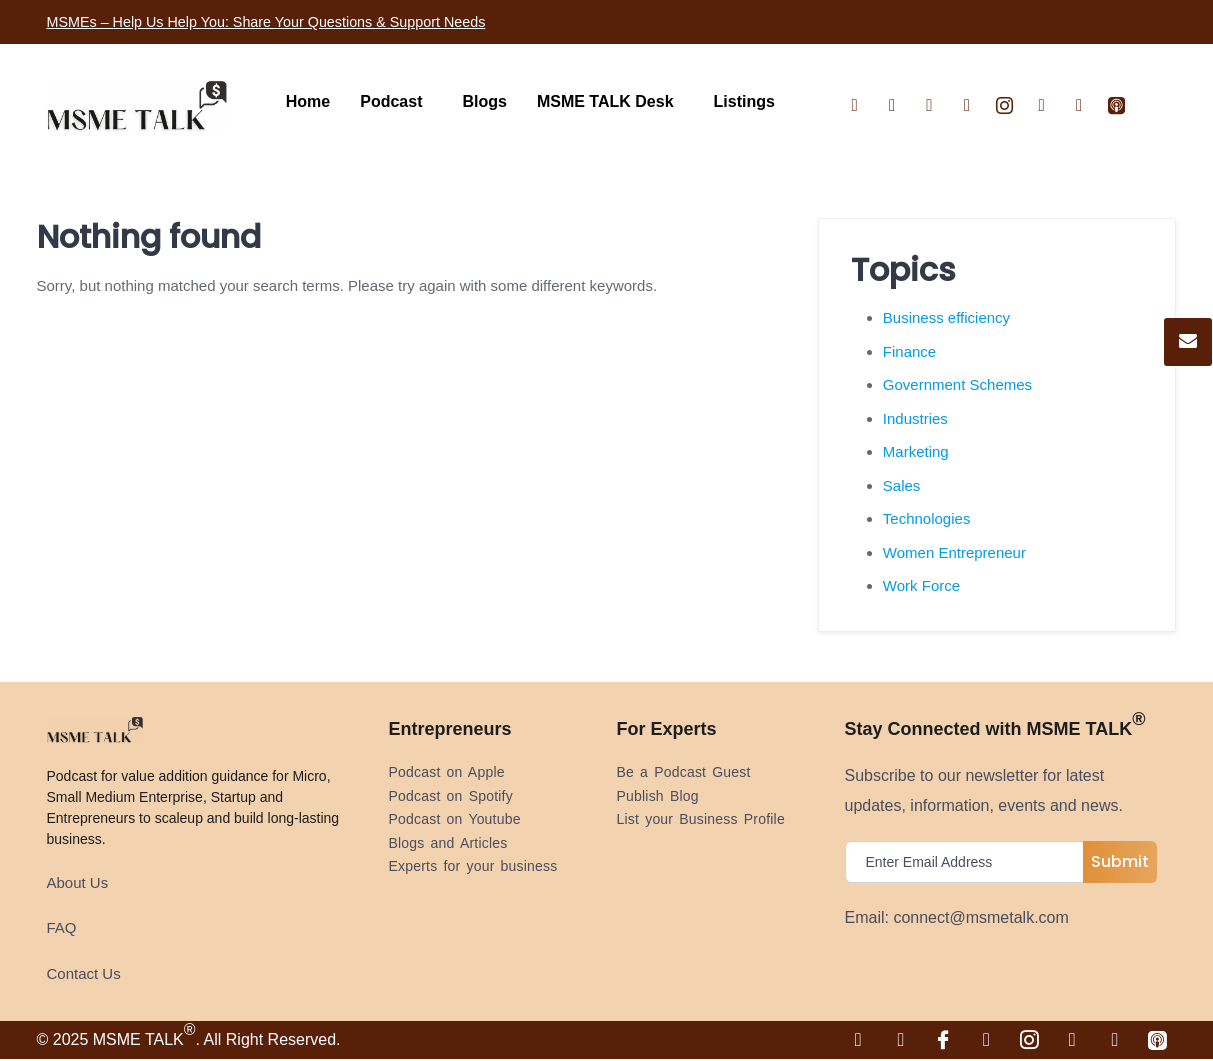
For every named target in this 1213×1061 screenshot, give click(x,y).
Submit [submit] (1120, 861)
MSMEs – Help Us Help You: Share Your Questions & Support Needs (292, 21)
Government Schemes (957, 384)
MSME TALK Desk (605, 101)
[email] (969, 862)
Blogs (484, 101)
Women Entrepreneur (954, 552)
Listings (744, 101)
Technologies (927, 518)
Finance (909, 351)
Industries (915, 418)
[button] (396, 102)
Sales (902, 485)
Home (308, 101)
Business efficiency (946, 317)
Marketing (916, 451)
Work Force (921, 585)
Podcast (391, 101)
